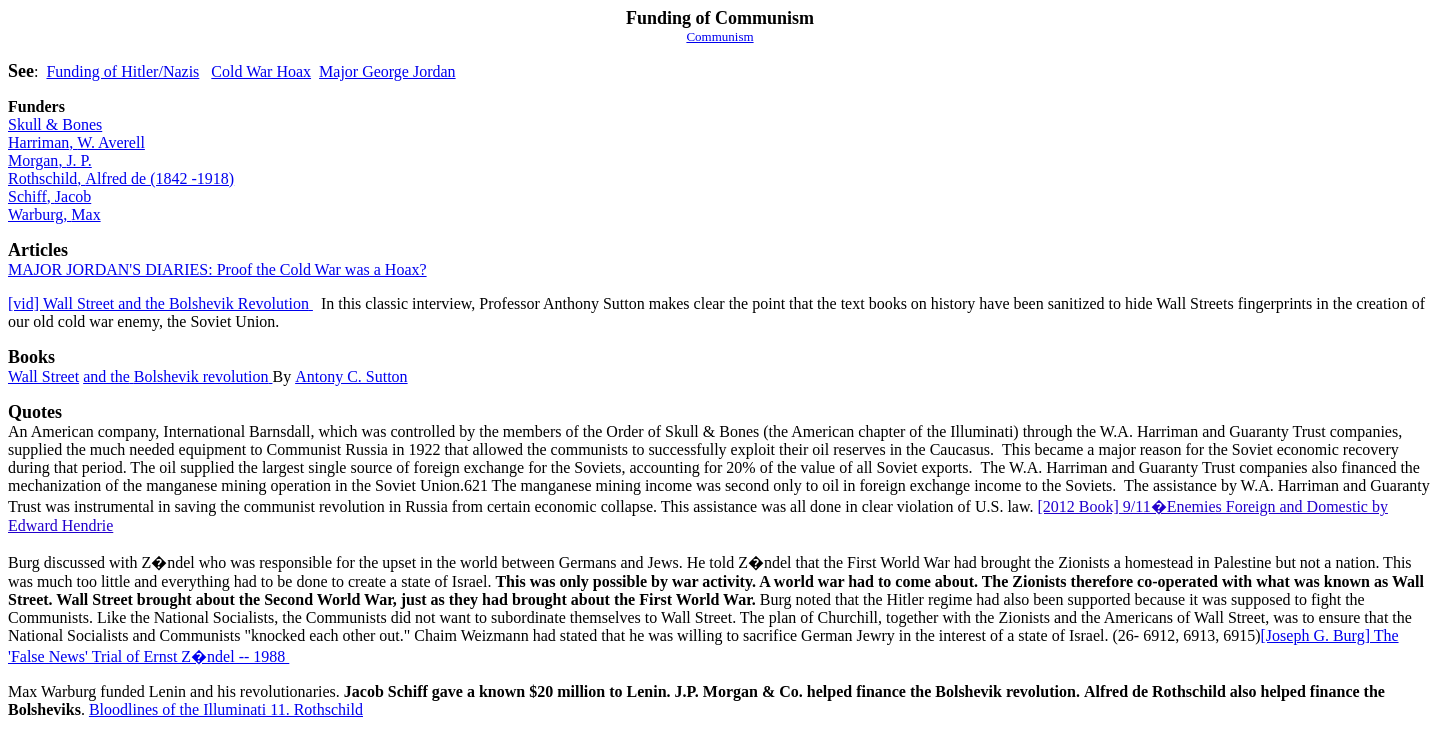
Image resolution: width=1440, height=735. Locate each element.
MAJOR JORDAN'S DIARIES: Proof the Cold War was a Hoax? (217, 269)
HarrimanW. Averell (76, 142)
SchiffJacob (49, 196)
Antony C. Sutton (351, 376)
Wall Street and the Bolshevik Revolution (160, 303)
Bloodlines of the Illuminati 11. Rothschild (226, 709)
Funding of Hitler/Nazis (122, 71)
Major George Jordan (387, 71)
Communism (719, 36)
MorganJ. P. (50, 160)
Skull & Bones (55, 124)
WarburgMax (54, 214)
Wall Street (43, 376)
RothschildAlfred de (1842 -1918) (121, 178)
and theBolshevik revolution (177, 376)
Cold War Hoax (261, 71)
